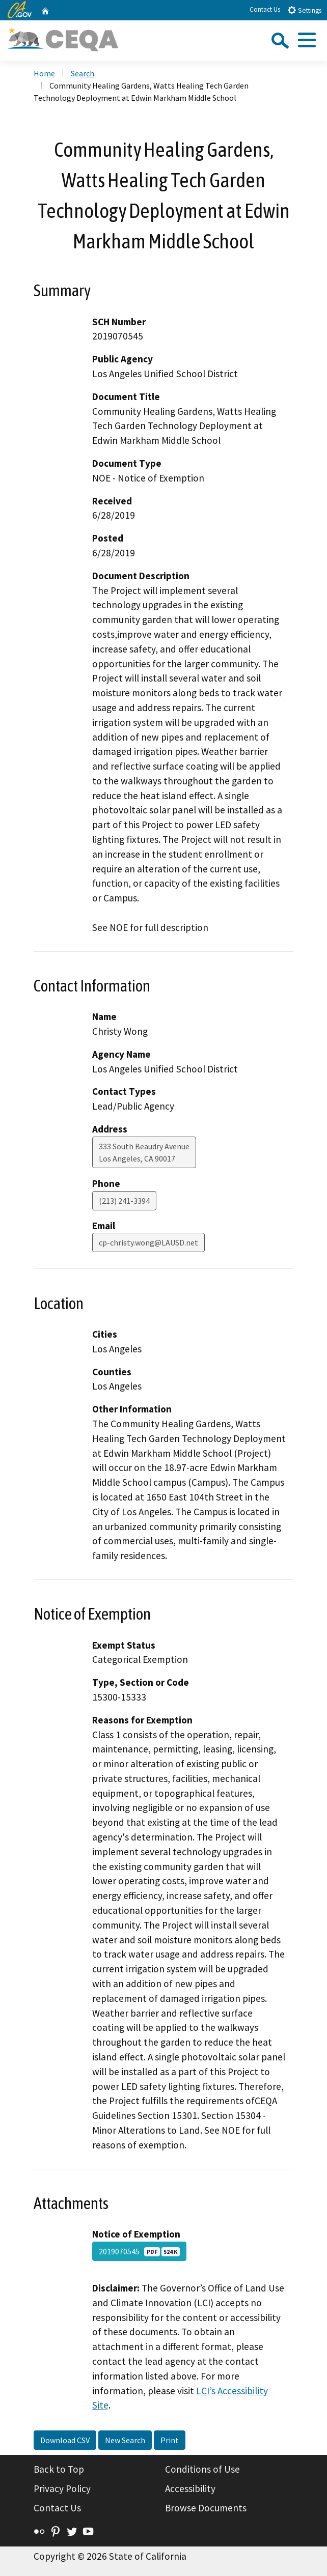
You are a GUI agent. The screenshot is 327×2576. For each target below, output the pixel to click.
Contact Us (265, 9)
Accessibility (190, 2488)
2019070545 (139, 2251)
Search (82, 73)
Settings (304, 10)
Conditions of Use (202, 2469)
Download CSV (65, 2440)
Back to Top (59, 2469)
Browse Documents (206, 2508)
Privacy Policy (62, 2488)
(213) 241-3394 (124, 1201)
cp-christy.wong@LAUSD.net (148, 1242)
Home (44, 73)
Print (169, 2440)
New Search (125, 2440)
